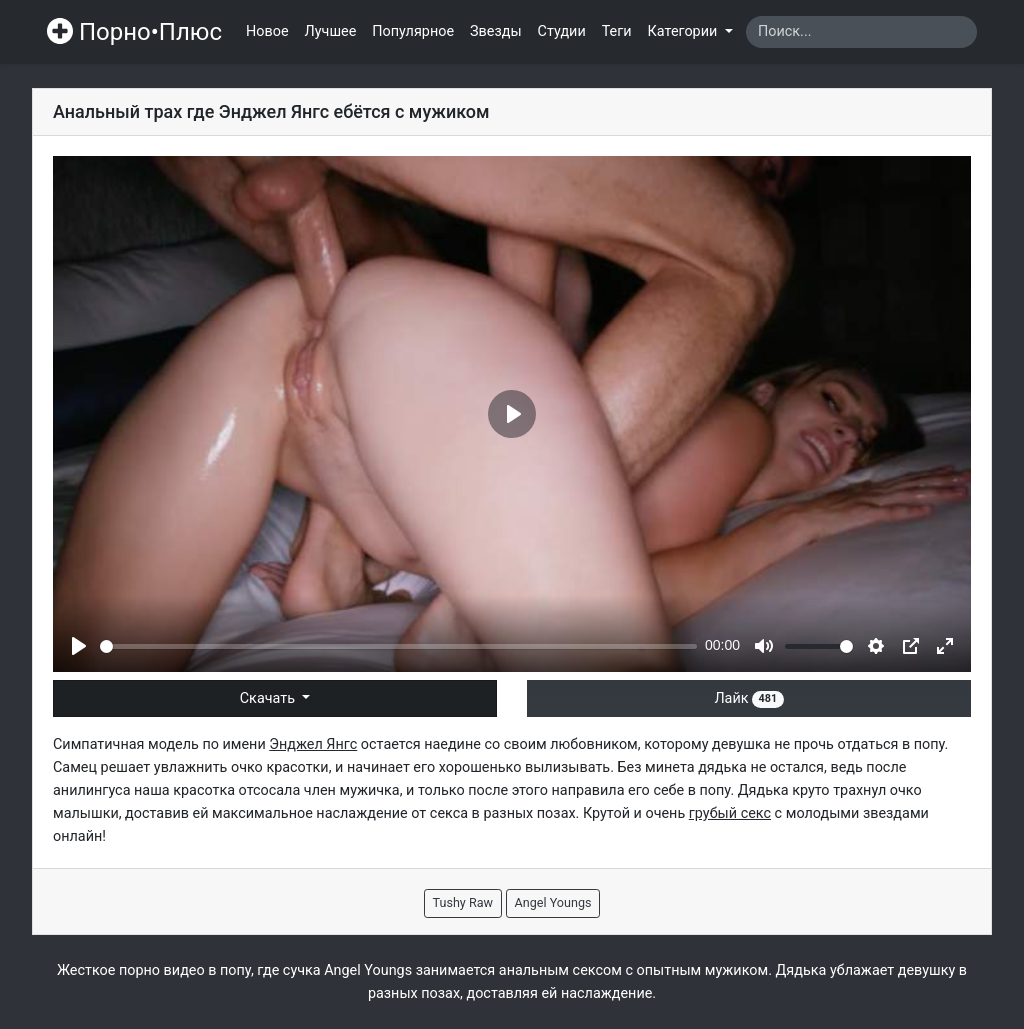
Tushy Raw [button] (463, 902)
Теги (617, 31)
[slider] (398, 646)
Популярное (413, 31)
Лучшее (331, 31)
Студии (562, 31)
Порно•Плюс (134, 32)
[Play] (79, 646)
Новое (267, 31)
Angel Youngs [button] (553, 902)
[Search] (861, 32)
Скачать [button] (269, 698)
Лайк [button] (748, 698)
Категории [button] (684, 31)
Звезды (496, 31)
